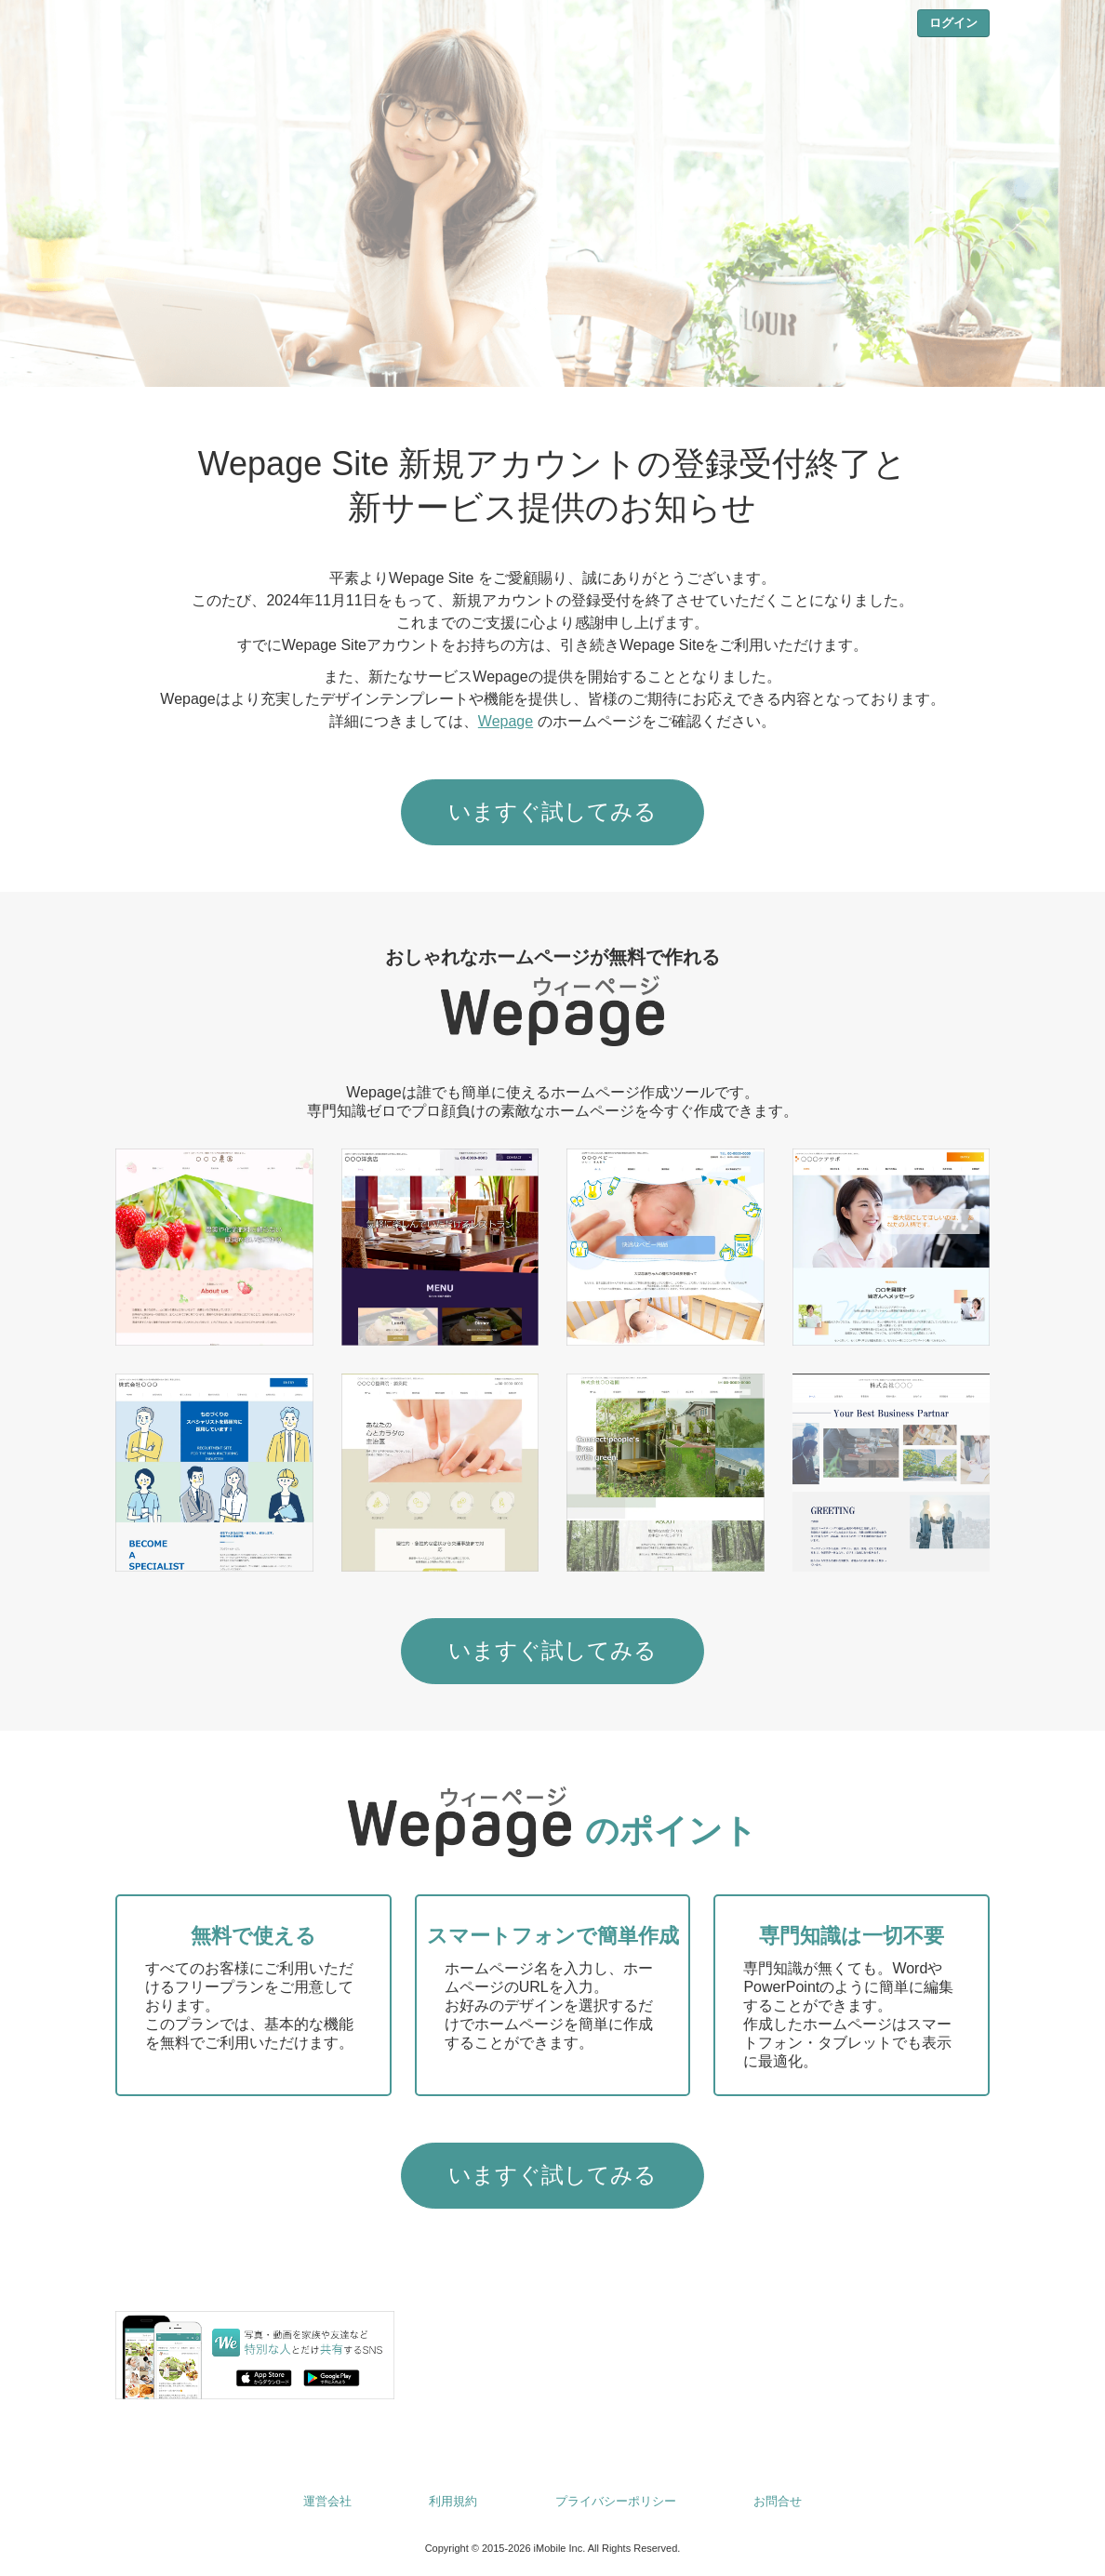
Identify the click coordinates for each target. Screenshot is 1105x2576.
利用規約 (453, 2501)
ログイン (953, 23)
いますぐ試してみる (552, 811)
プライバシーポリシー (615, 2501)
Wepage (505, 721)
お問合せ (777, 2501)
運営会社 (327, 2501)
